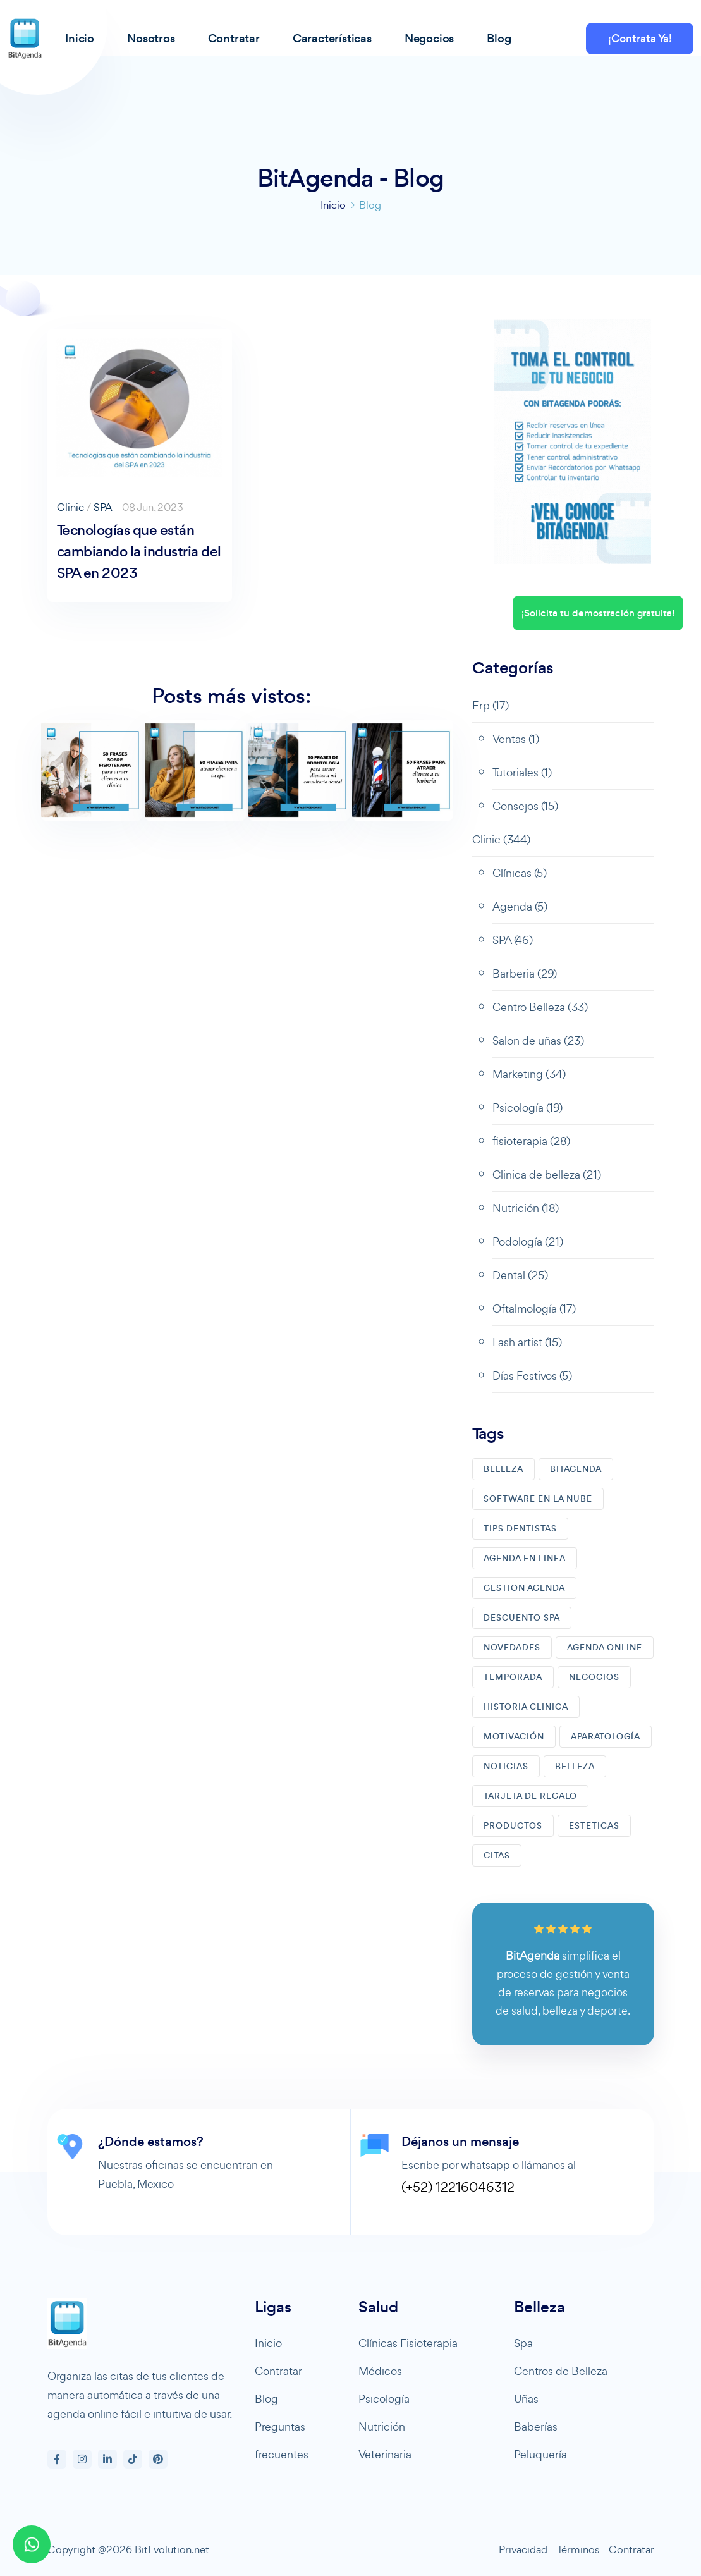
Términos (578, 2549)
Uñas (526, 2398)
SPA (103, 507)
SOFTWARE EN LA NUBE (538, 1499)
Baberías (536, 2426)
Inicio (333, 205)
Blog (266, 2398)
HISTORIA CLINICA (526, 1707)
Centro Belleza (540, 1007)
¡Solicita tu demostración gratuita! (597, 613)
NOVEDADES (512, 1647)
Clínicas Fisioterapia (408, 2343)
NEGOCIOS (594, 1677)
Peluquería (540, 2454)
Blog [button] (499, 38)
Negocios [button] (429, 38)
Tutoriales (522, 772)
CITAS (497, 1855)
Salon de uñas (538, 1040)
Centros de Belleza (560, 2371)
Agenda (519, 906)
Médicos (380, 2371)
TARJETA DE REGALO (530, 1796)
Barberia (524, 973)
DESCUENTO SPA (522, 1618)
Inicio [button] (79, 38)
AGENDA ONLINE (604, 1647)
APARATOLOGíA (605, 1737)
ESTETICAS (594, 1826)
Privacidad (523, 2549)
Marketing (529, 1074)
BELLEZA (503, 1469)
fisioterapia (531, 1141)
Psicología (527, 1107)
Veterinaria (384, 2454)
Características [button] (332, 38)
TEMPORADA (513, 1677)
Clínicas (519, 873)
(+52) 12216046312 (458, 2186)
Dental (520, 1275)
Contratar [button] (234, 38)
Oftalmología (534, 1308)
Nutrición (525, 1208)
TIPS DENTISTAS (520, 1529)
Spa (523, 2343)
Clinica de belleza (546, 1174)
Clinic (70, 507)
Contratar (278, 2371)
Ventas (515, 739)
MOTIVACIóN (514, 1737)
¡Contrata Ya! (640, 38)
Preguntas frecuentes (281, 2440)
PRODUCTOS (513, 1826)
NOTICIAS (506, 1766)
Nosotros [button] (150, 38)
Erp (490, 705)
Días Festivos (532, 1375)
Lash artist (527, 1342)
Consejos (525, 806)
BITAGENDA (576, 1469)
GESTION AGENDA (524, 1588)
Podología (527, 1241)
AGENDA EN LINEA (525, 1558)
